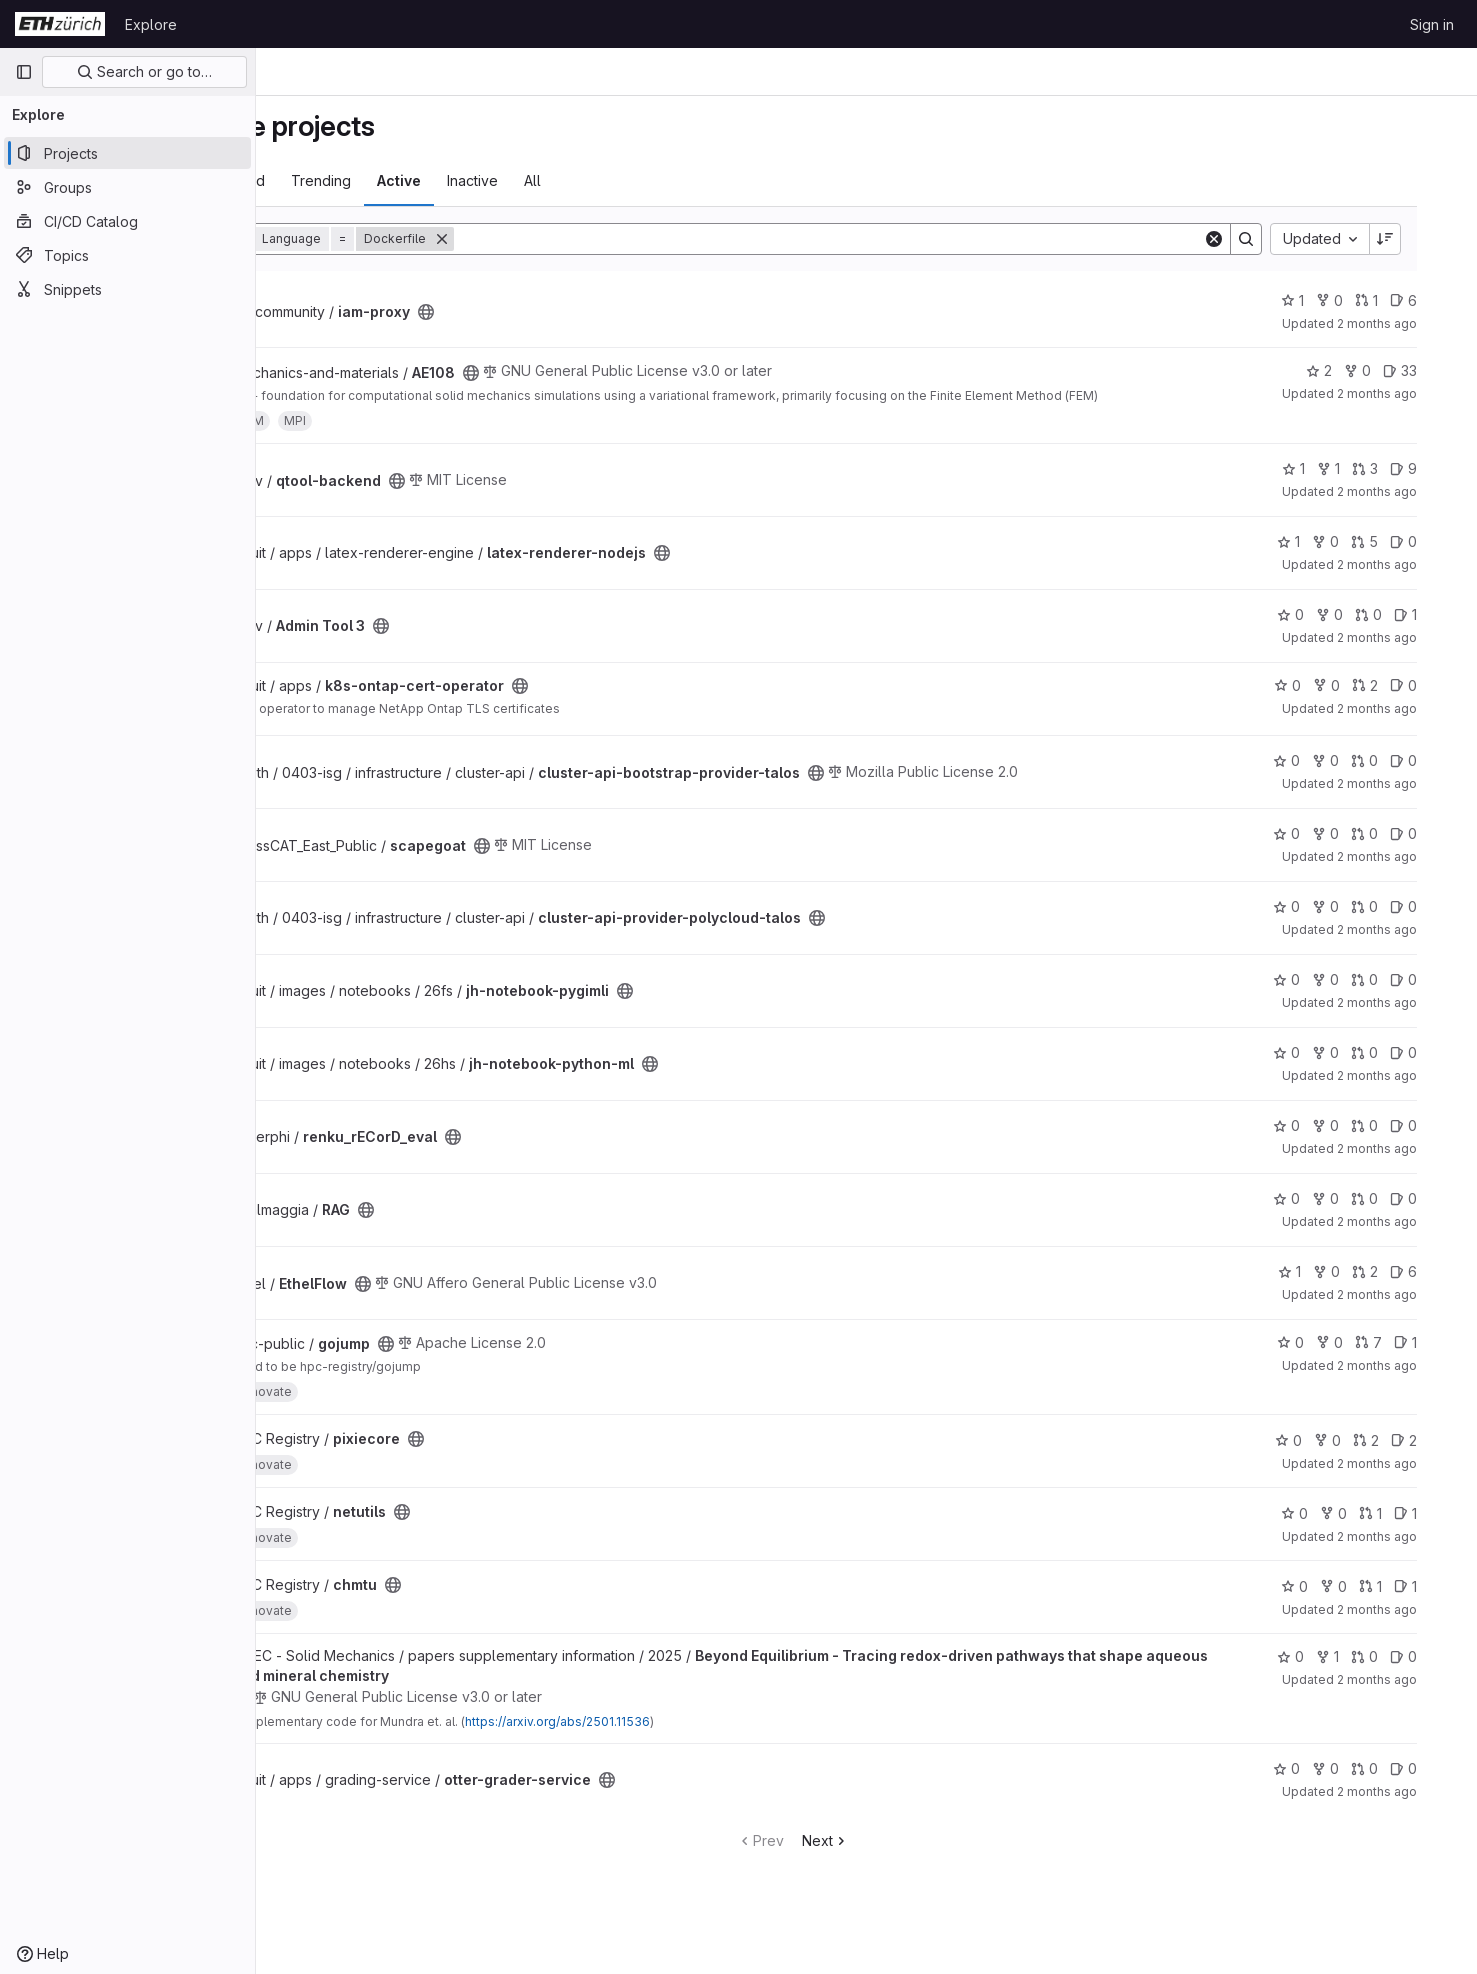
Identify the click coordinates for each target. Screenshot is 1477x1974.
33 (1436, 370)
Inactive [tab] (583, 180)
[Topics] (127, 255)
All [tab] (643, 180)
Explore (151, 24)
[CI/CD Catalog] (127, 221)
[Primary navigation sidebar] (24, 72)
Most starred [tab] (334, 180)
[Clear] (1250, 239)
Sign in (1432, 24)
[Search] (902, 239)
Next (899, 1840)
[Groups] (127, 187)
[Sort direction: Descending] (1421, 239)
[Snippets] (127, 289)
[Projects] (127, 153)
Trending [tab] (432, 180)
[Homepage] (60, 24)
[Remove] (553, 239)
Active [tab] (510, 180)
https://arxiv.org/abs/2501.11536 (668, 1721)
